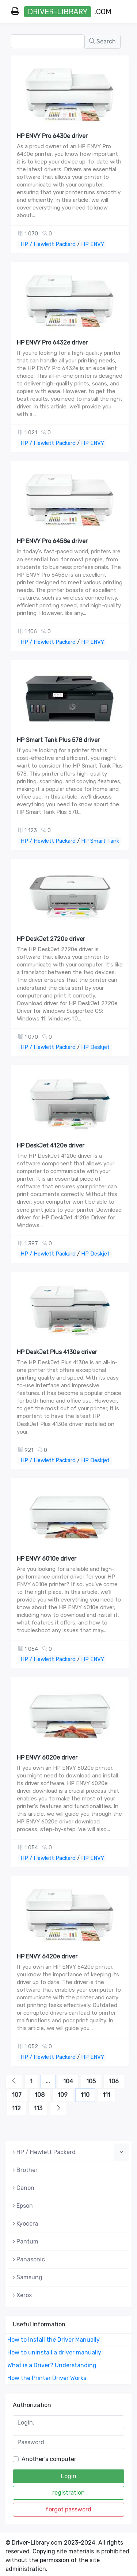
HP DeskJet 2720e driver (51, 938)
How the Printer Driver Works (46, 2378)
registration (68, 2492)
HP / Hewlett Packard (48, 244)
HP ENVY (92, 244)
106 (114, 2081)
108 (40, 2094)
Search (102, 41)
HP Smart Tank (100, 841)
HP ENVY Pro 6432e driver (52, 342)
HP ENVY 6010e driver (46, 1558)
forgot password (68, 2509)
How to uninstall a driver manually (54, 2352)
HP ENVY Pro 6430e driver (52, 135)
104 (68, 2081)
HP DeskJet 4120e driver (50, 1145)
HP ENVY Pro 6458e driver (52, 541)
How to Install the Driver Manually (53, 2339)
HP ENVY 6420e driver (47, 1956)
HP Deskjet (95, 1047)
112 (16, 2108)
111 (106, 2094)
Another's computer (49, 2459)
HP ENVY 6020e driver (47, 1757)
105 (91, 2081)
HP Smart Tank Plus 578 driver (58, 740)
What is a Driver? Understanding (51, 2365)
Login (68, 2476)
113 (38, 2108)
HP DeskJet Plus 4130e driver (57, 1352)
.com (61, 11)
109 (63, 2094)
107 (17, 2094)
